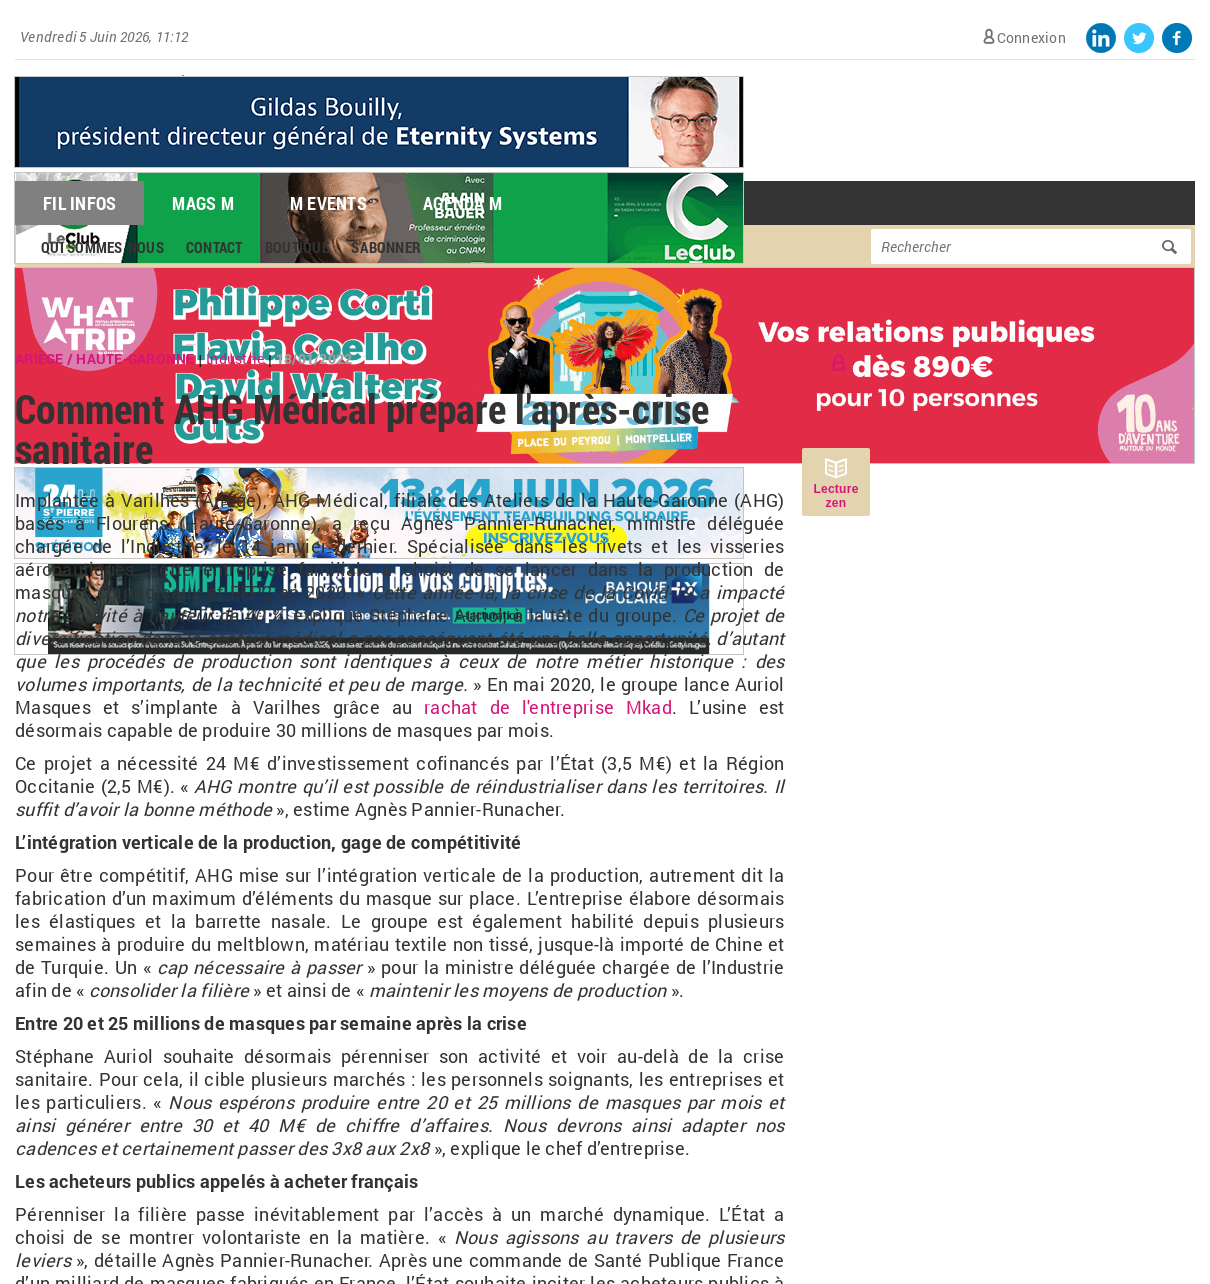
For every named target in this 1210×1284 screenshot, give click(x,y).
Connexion (1031, 37)
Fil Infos (79, 203)
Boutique (297, 247)
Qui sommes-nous (102, 247)
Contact (214, 247)
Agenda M (462, 203)
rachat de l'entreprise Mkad (548, 707)
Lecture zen (835, 496)
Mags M (203, 203)
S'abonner (386, 247)
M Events (328, 203)
